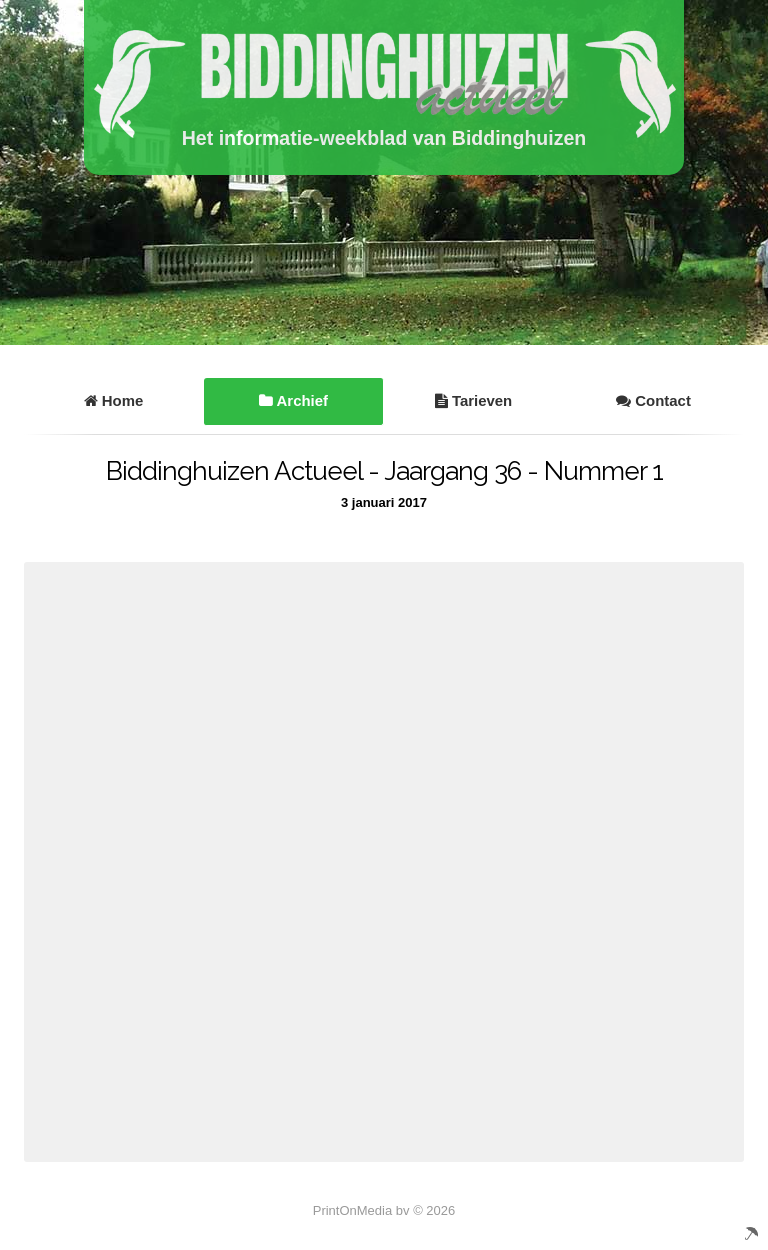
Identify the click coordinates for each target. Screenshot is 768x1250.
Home (114, 400)
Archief (293, 400)
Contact (653, 400)
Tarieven (473, 400)
